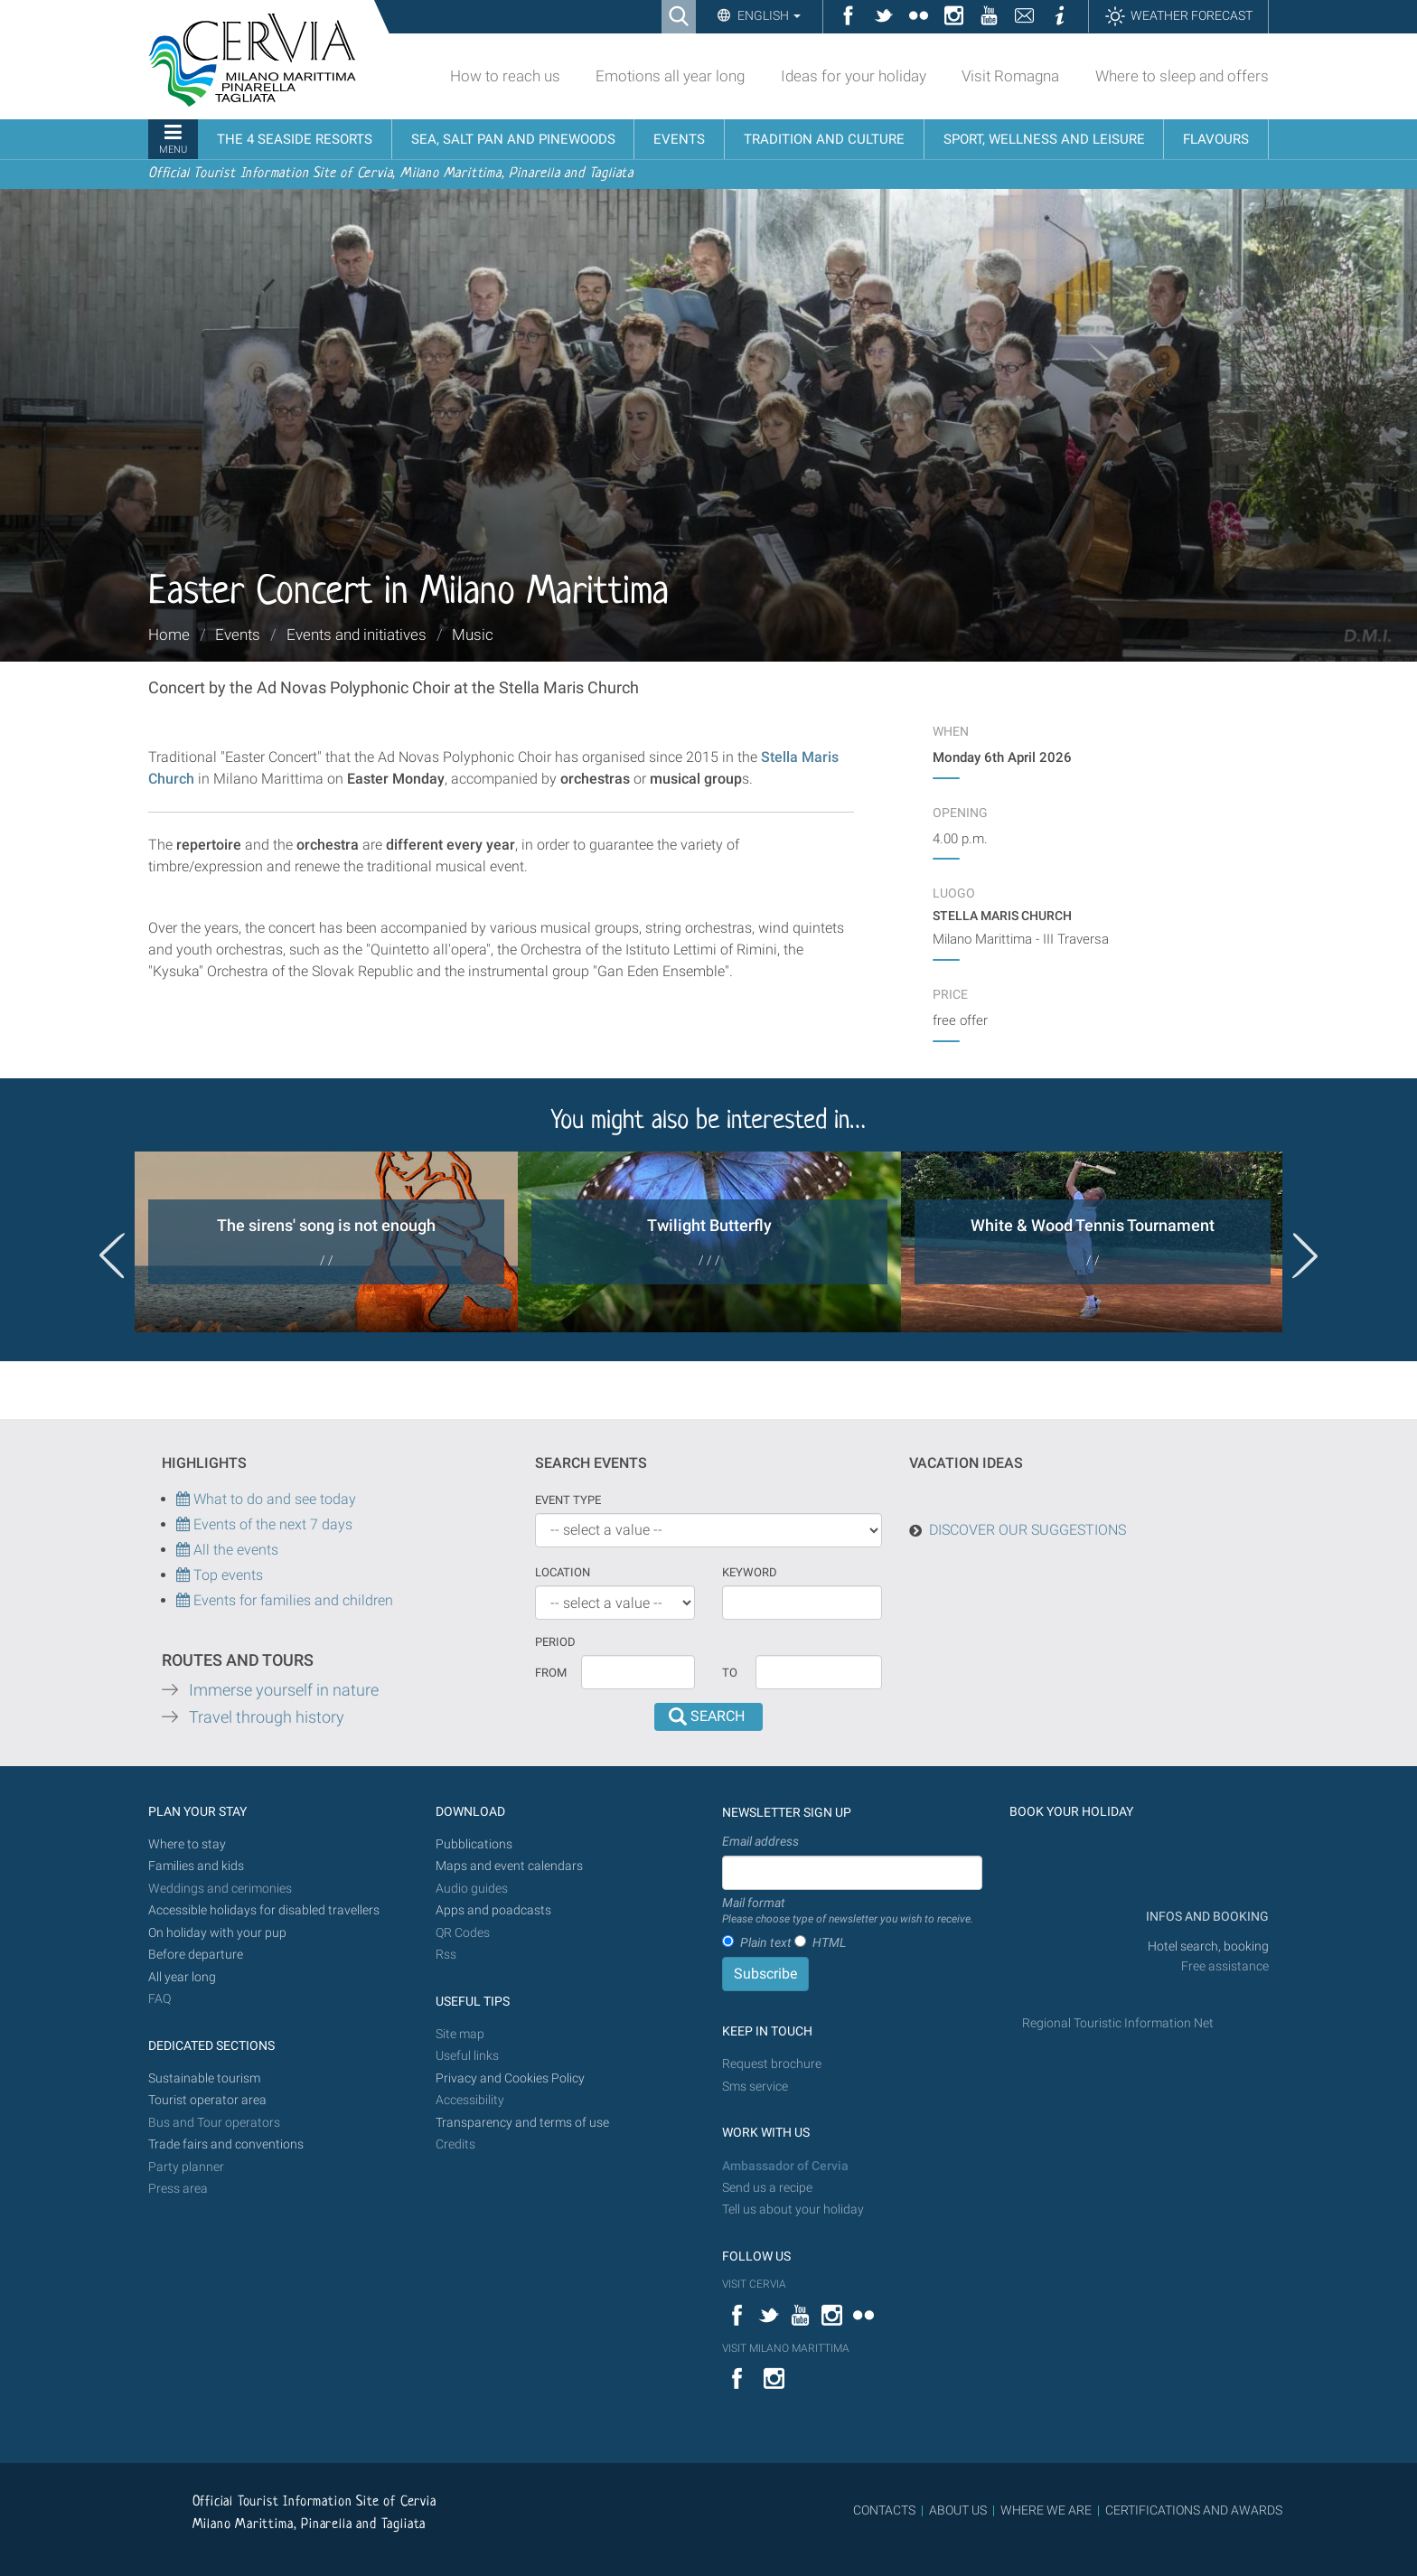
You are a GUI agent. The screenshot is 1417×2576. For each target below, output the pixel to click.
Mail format (847, 1911)
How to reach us (505, 76)
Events (237, 634)
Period (555, 1642)
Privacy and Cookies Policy (510, 2078)
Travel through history (266, 1717)
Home (169, 634)
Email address (760, 1841)
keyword (749, 1572)
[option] (326, 1242)
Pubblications (474, 1844)
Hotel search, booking (1208, 1946)
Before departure (195, 1954)
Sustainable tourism (204, 2078)
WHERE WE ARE (1046, 2510)
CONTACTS (884, 2510)
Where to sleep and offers (1182, 76)
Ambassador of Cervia (785, 2166)
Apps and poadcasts (493, 1910)
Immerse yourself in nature (284, 1690)
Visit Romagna (1010, 76)
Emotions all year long (670, 76)
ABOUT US (958, 2510)
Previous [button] (112, 1255)
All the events (234, 1549)
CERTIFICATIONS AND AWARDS (1193, 2510)
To (729, 1672)
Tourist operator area (207, 2100)
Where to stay (187, 1844)
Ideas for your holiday (853, 76)
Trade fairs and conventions (226, 2144)
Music (472, 634)
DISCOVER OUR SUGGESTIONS (1027, 1529)
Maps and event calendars (509, 1866)
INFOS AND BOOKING (1206, 1916)
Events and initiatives (356, 634)
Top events (226, 1575)
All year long (182, 1977)
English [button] (768, 15)
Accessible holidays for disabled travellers (264, 1910)
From (551, 1672)
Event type (568, 1500)
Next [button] (1305, 1255)
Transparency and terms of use (522, 2122)
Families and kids (196, 1866)
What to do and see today (266, 1499)
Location (562, 1572)
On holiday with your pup (217, 1933)
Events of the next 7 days (272, 1524)
